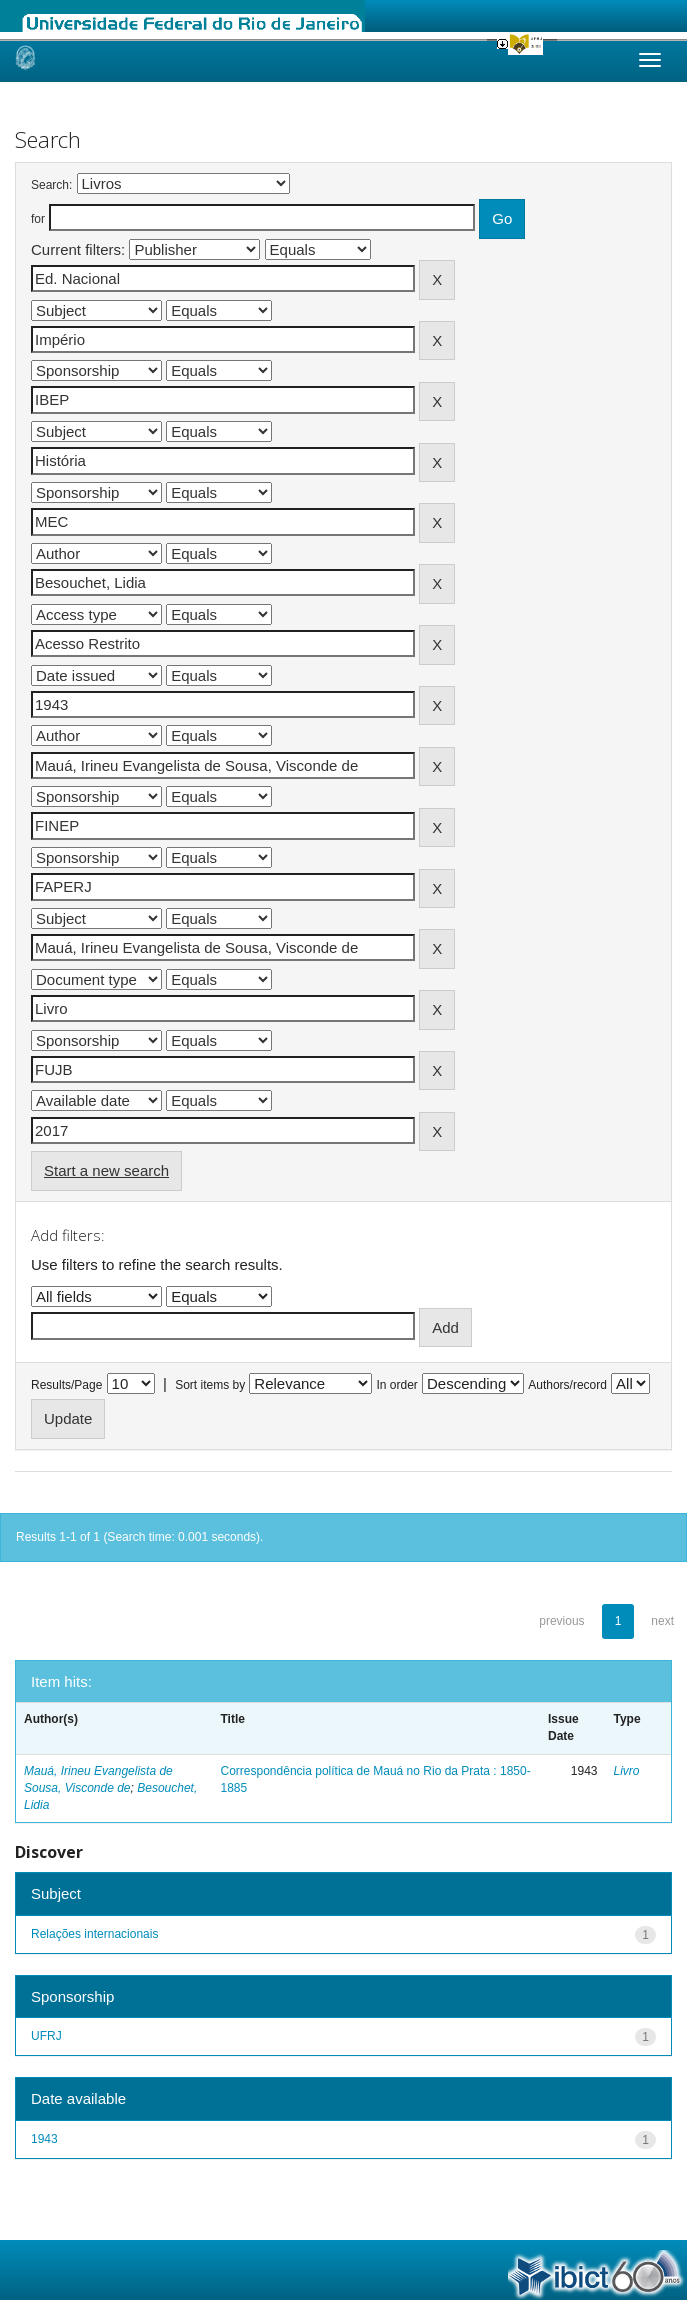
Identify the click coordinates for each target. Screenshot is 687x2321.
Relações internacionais (94, 1934)
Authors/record (567, 1385)
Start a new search (106, 1170)
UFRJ (46, 2036)
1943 (44, 2139)
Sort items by (210, 1385)
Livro (627, 1771)
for (38, 219)
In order (397, 1385)
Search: (51, 185)
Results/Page (66, 1385)
